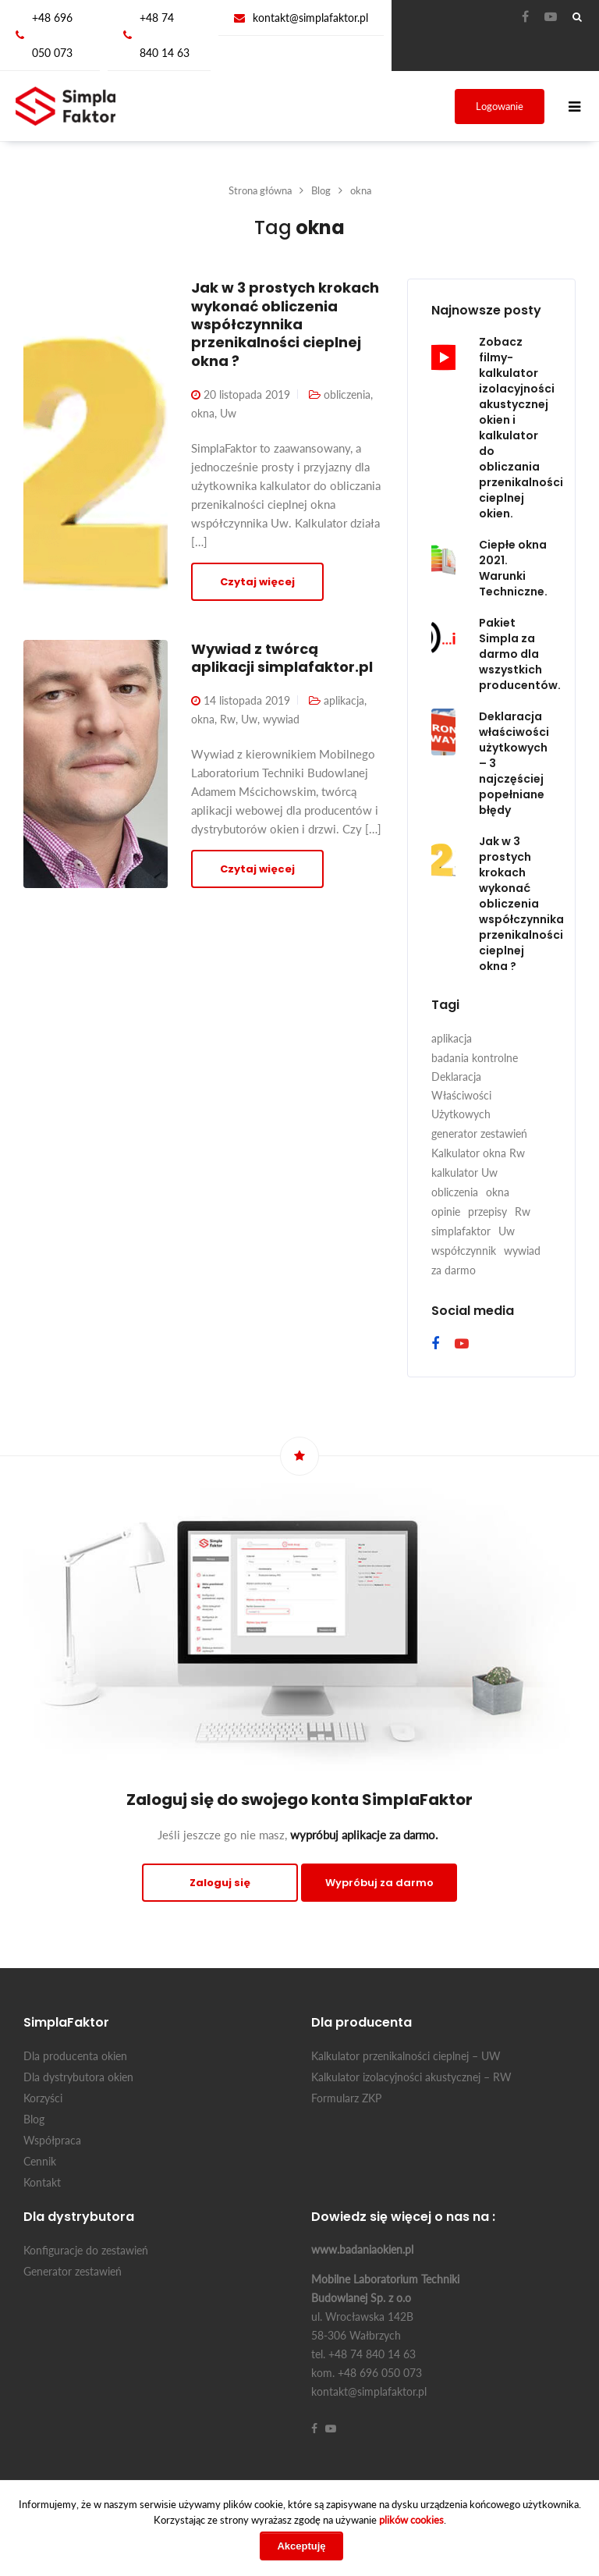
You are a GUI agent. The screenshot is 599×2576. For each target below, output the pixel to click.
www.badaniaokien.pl (362, 2249)
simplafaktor (461, 1231)
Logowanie (499, 106)
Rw (228, 719)
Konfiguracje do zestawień (85, 2250)
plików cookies (411, 2520)
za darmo (453, 1270)
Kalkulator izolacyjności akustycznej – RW (411, 2077)
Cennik (39, 2161)
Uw (228, 413)
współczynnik (463, 1250)
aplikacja (344, 700)
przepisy (487, 1211)
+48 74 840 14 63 (165, 35)
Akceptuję (301, 2546)
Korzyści (42, 2098)
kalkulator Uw (464, 1172)
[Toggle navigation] (575, 106)
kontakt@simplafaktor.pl (310, 17)
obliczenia (347, 394)
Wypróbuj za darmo (379, 1882)
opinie (445, 1211)
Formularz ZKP (346, 2098)
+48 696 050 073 (52, 35)
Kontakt (42, 2182)
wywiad (281, 719)
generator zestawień (479, 1133)
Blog (33, 2119)
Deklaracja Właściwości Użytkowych (461, 1095)
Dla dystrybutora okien (78, 2077)
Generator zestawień (72, 2271)
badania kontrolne (474, 1057)
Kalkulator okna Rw (478, 1153)
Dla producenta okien (75, 2056)
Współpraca (52, 2140)
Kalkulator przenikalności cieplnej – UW (406, 2056)
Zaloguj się (220, 1882)
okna (202, 413)
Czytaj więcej (257, 581)
